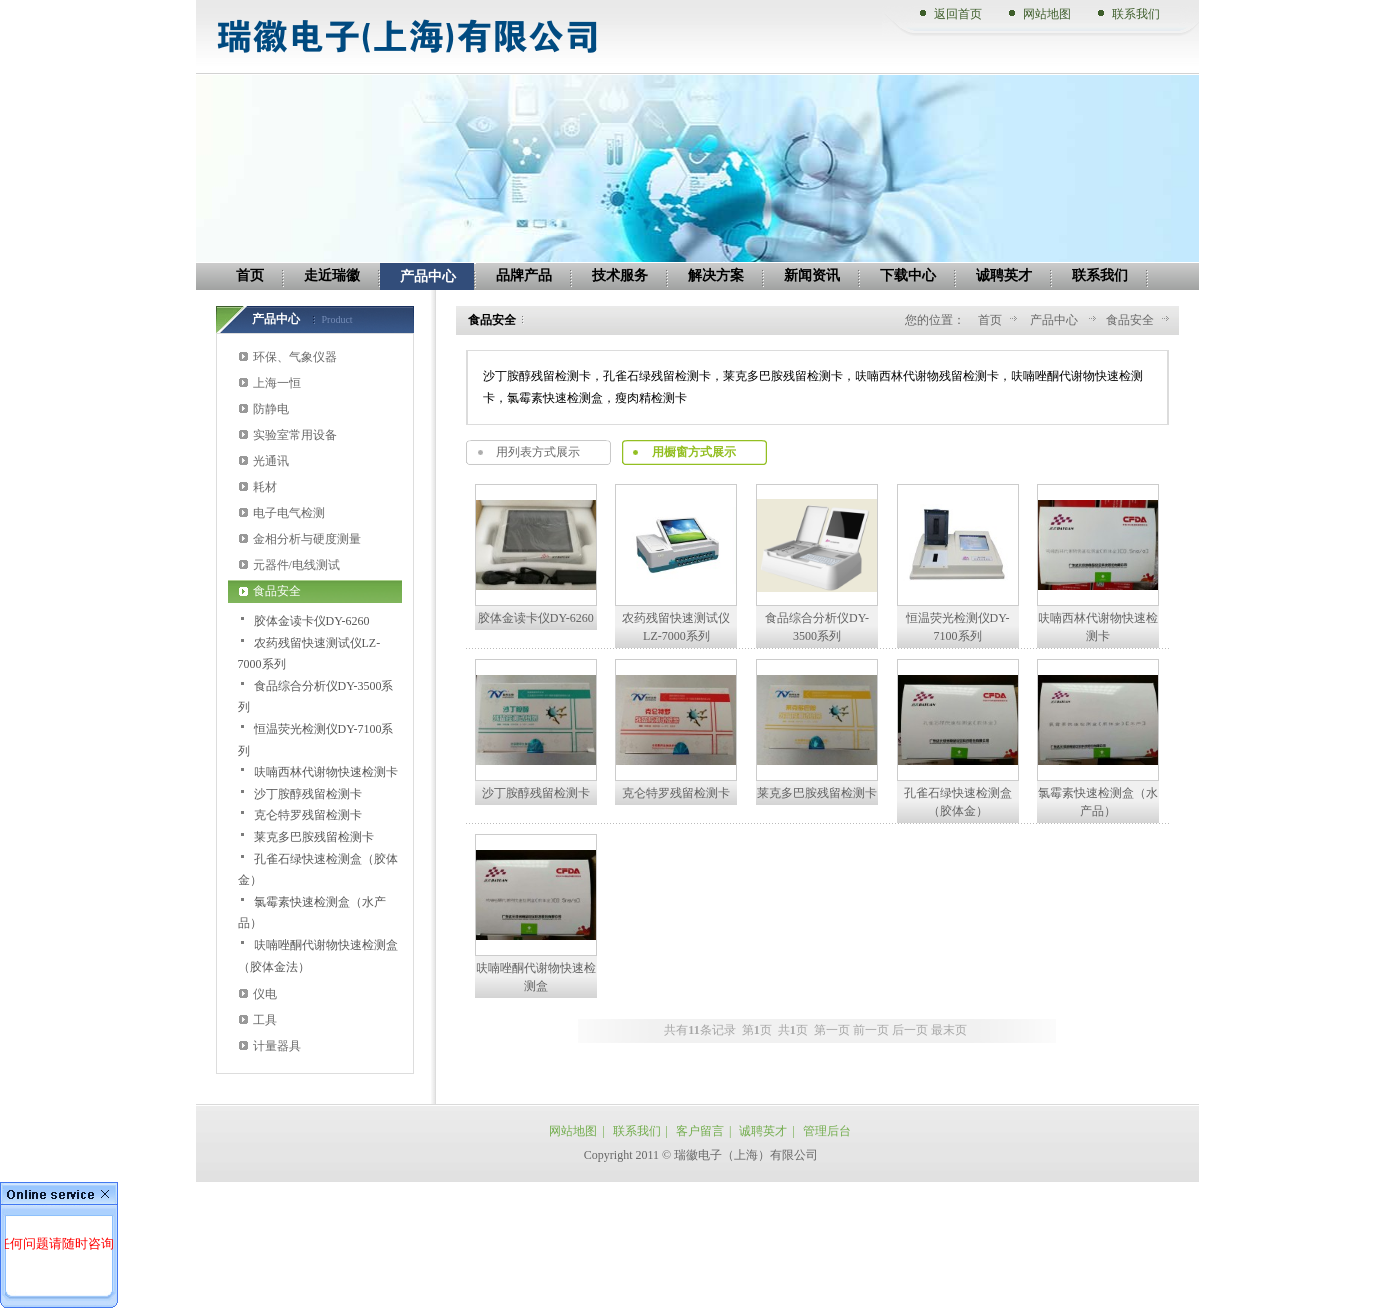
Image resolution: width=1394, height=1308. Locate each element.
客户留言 (700, 1131)
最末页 (949, 1030)
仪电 (265, 994)
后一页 (910, 1030)
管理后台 (827, 1131)
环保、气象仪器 (295, 357)
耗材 (265, 487)
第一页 (832, 1030)
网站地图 (1047, 14)
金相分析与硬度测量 (307, 539)
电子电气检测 (289, 513)
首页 (990, 320)
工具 (265, 1020)
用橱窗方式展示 (694, 452)
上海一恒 (277, 383)
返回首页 (958, 14)
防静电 (271, 409)
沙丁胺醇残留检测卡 (308, 794)
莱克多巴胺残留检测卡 (314, 837)
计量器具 (277, 1046)
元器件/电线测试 (296, 565)
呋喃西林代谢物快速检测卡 (326, 772)
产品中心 (1055, 320)
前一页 (871, 1030)
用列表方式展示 (538, 452)
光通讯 (271, 461)
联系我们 (1136, 14)
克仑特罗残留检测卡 (308, 815)
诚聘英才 (763, 1131)
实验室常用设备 (295, 435)
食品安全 (277, 591)
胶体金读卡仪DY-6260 (312, 621)
